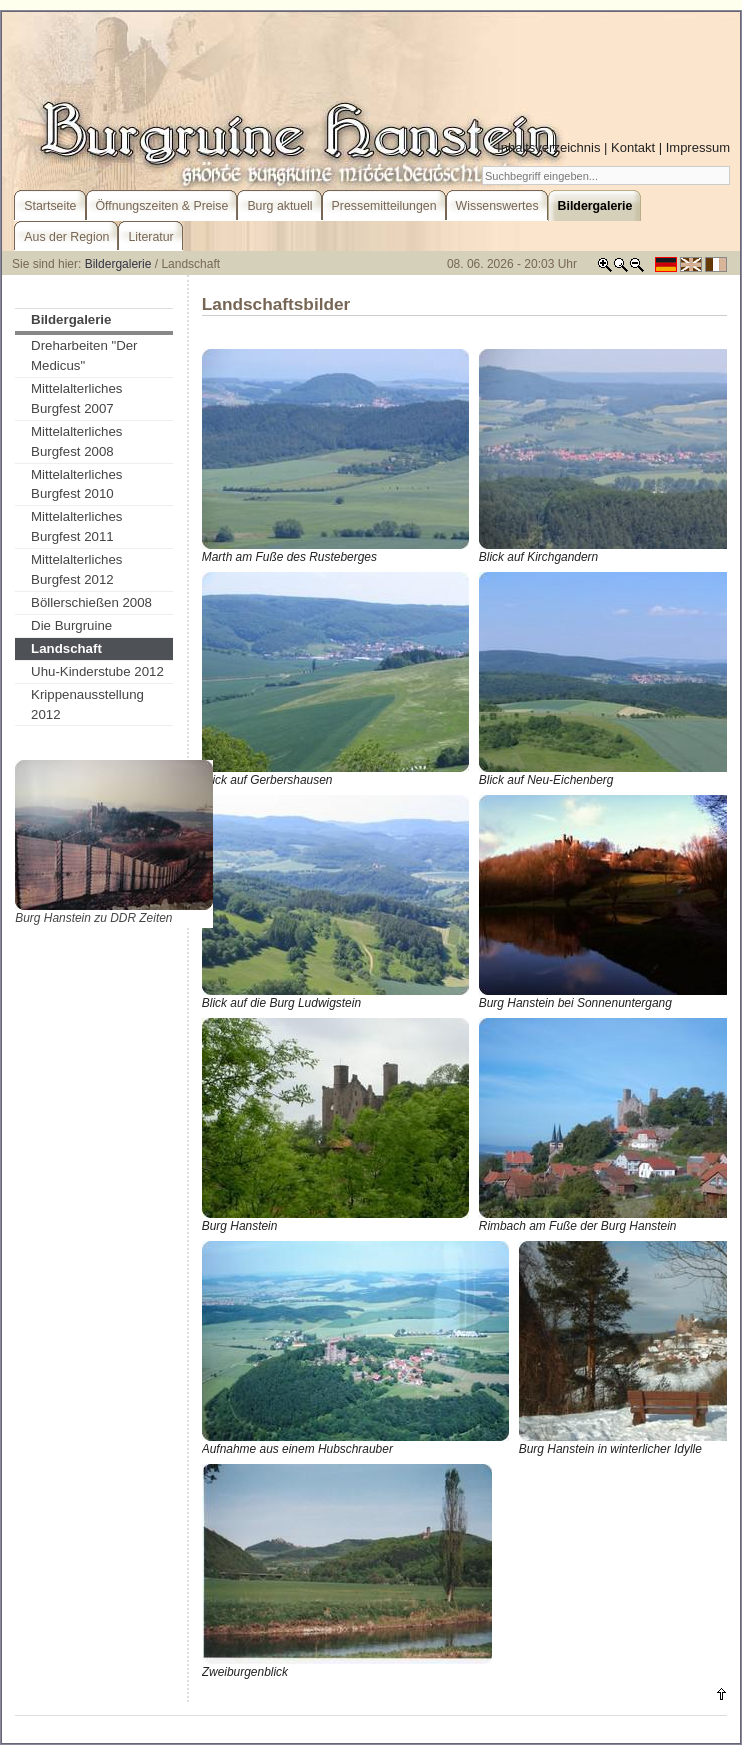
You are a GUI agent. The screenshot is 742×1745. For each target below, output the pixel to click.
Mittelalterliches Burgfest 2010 (76, 484)
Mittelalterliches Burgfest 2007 (76, 398)
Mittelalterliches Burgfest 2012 (76, 569)
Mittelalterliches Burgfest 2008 (76, 441)
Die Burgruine (71, 625)
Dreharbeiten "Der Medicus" (84, 355)
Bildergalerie (118, 264)
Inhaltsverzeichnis (548, 147)
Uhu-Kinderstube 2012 (97, 671)
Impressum (698, 147)
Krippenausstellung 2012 (87, 704)
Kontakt (633, 147)
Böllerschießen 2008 (91, 602)
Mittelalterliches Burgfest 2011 (76, 526)
